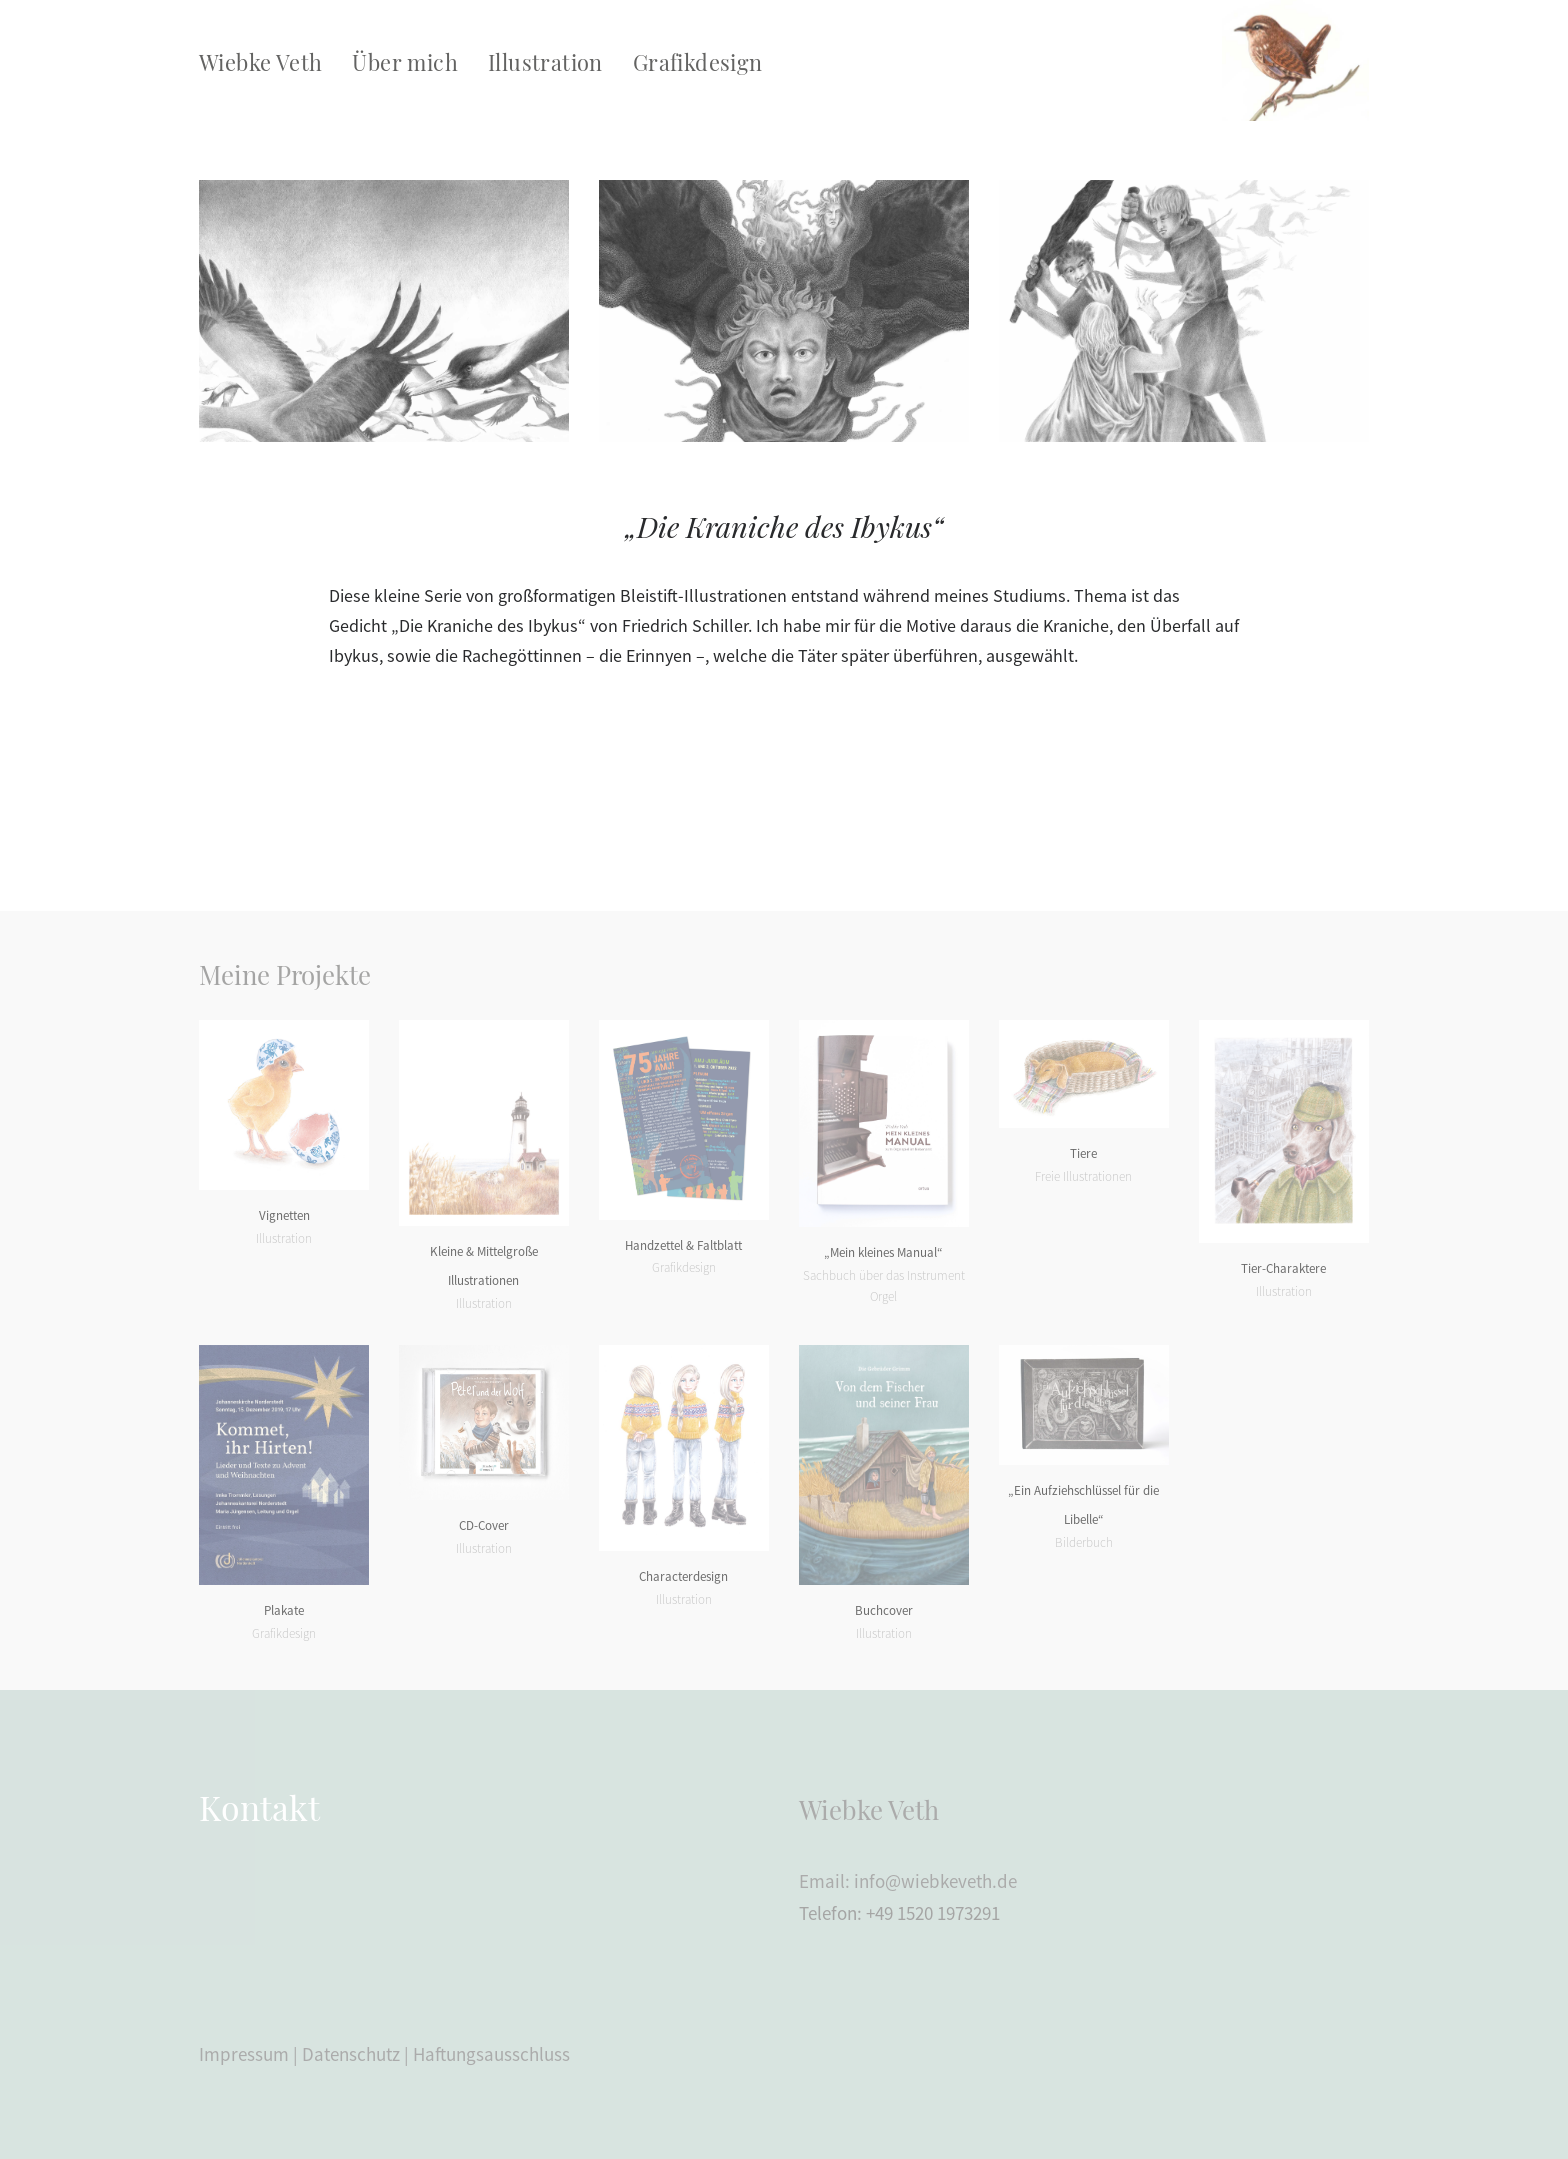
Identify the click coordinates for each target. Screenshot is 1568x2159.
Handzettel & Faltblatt (683, 1245)
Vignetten (284, 1215)
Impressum (244, 2054)
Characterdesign (683, 1576)
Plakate (284, 1610)
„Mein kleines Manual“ (883, 1252)
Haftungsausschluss (491, 2054)
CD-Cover (484, 1525)
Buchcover (884, 1610)
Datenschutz (351, 2054)
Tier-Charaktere (1283, 1268)
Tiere (1083, 1153)
